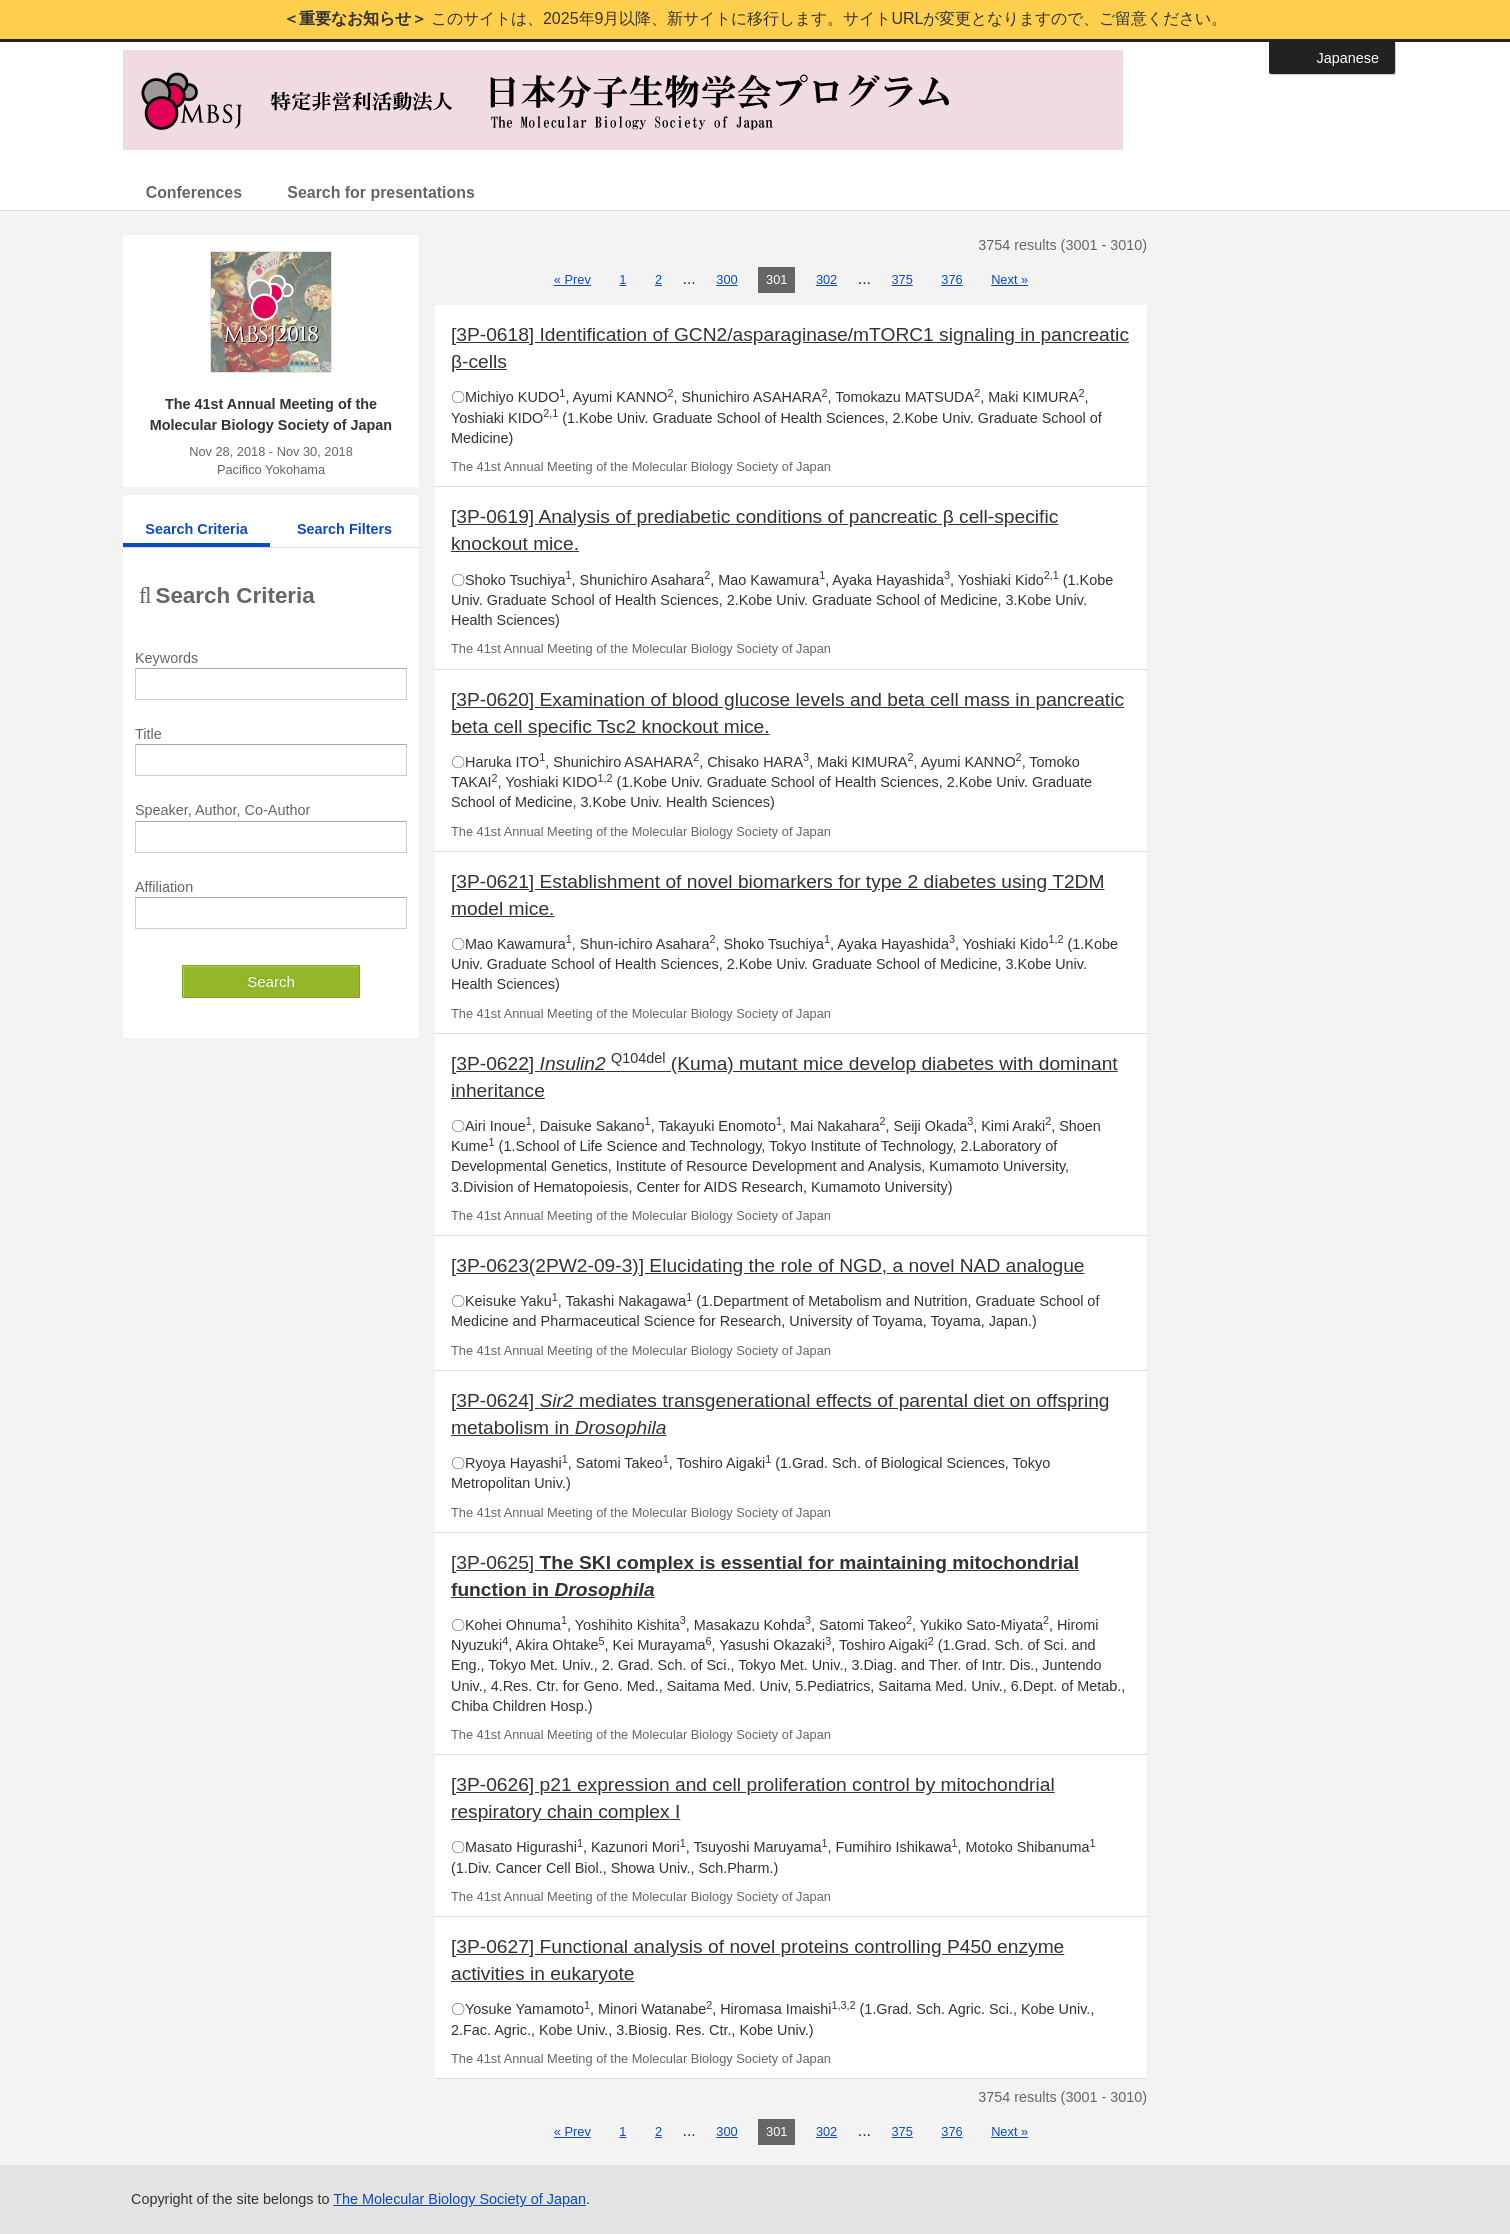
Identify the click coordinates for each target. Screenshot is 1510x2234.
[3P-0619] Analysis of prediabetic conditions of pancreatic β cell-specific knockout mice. (754, 531)
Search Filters (344, 529)
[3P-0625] (765, 1576)
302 (826, 279)
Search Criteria (196, 529)
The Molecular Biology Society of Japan (459, 2199)
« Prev (572, 279)
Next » (1009, 279)
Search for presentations (386, 192)
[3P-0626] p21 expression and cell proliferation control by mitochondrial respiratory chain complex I (753, 1798)
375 (902, 279)
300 (726, 279)
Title (148, 734)
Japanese (1348, 58)
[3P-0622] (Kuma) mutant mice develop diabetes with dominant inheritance (784, 1075)
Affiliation (164, 887)
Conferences (195, 192)
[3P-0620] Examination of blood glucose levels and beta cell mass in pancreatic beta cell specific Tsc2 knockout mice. (787, 713)
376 (951, 279)
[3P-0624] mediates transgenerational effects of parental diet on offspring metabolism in (780, 1414)
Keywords (166, 658)
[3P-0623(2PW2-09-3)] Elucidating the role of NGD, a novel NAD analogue (768, 1265)
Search (271, 981)
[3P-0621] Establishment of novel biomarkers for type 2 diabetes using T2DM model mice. (777, 895)
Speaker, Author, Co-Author (222, 811)
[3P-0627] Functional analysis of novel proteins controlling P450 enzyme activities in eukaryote (757, 1960)
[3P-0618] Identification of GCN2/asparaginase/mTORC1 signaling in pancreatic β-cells (790, 348)
